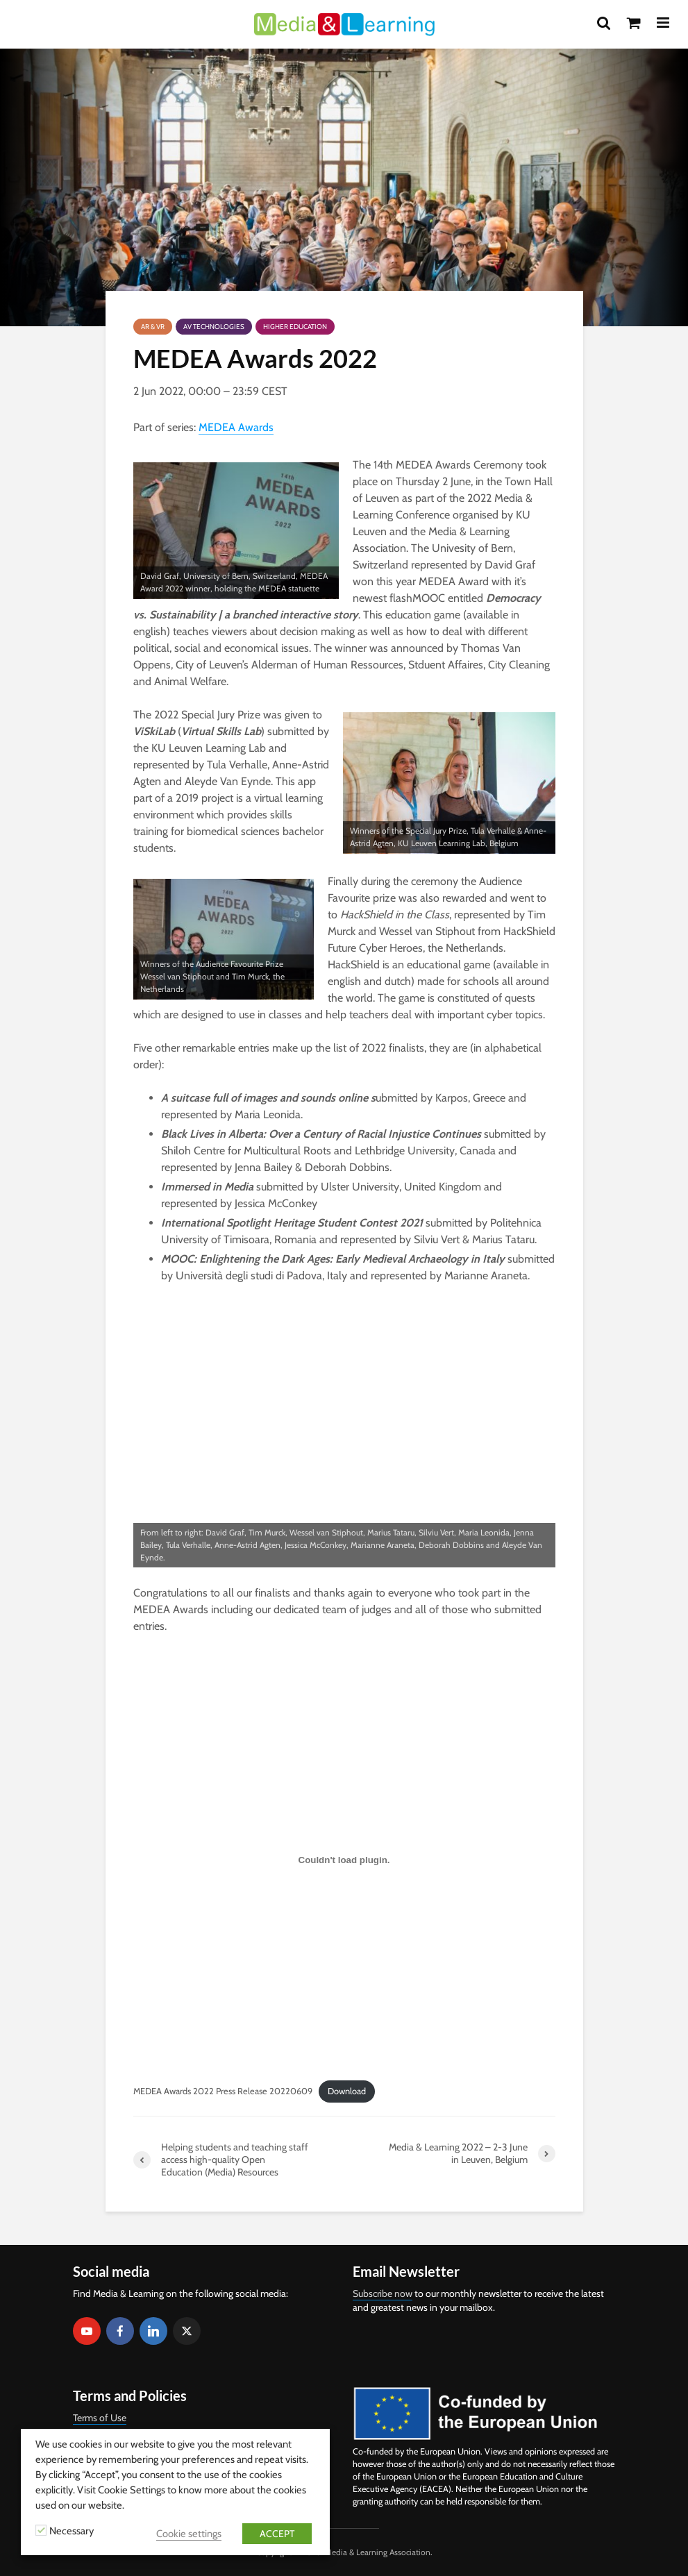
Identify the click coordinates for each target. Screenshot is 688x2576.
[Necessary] (41, 2530)
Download (347, 2091)
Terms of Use (99, 2417)
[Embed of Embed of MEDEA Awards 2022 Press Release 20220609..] (344, 1859)
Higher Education (295, 326)
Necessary (71, 2531)
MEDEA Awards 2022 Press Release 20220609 (222, 2091)
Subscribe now (382, 2293)
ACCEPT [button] (277, 2533)
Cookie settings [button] (188, 2533)
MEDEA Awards (236, 427)
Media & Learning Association (377, 2552)
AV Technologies (213, 326)
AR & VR (153, 326)
